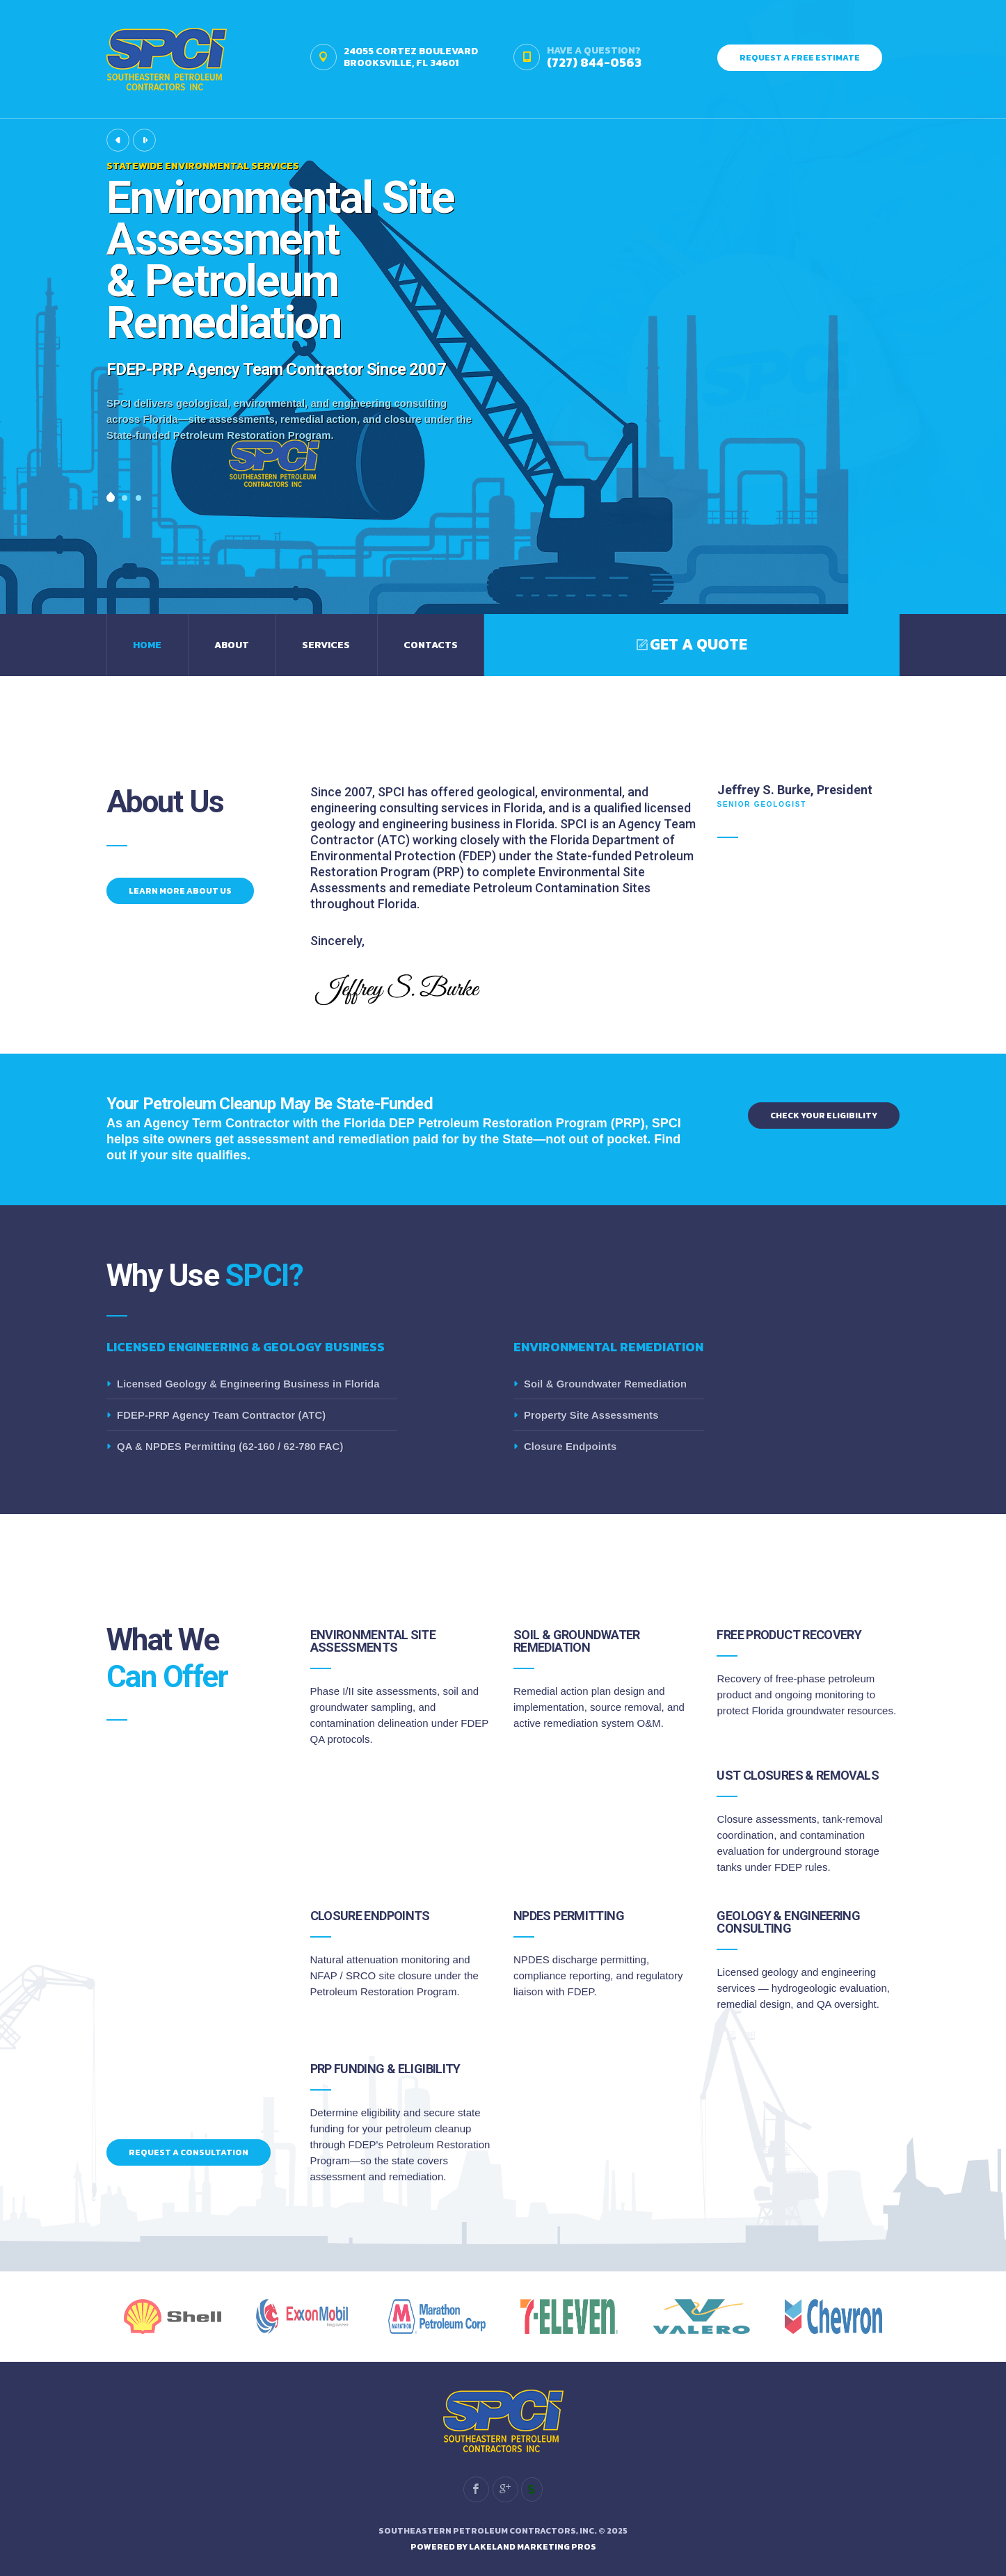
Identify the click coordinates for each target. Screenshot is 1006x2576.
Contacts (431, 645)
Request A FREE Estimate (800, 57)
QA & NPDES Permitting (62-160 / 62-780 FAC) (230, 1446)
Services (326, 645)
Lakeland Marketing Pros (532, 2547)
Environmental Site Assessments (373, 1641)
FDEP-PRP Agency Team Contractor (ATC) (221, 1415)
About (231, 645)
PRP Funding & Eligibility (385, 2068)
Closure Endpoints (570, 1446)
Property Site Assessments (591, 1415)
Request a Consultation (188, 2152)
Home (147, 645)
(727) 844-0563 (594, 62)
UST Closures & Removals (798, 1775)
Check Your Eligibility (823, 1115)
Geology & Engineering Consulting (788, 1921)
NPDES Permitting (568, 1915)
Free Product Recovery (789, 1634)
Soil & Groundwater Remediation (605, 1384)
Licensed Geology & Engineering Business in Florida (248, 1384)
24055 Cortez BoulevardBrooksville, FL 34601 (411, 57)
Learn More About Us (180, 891)
